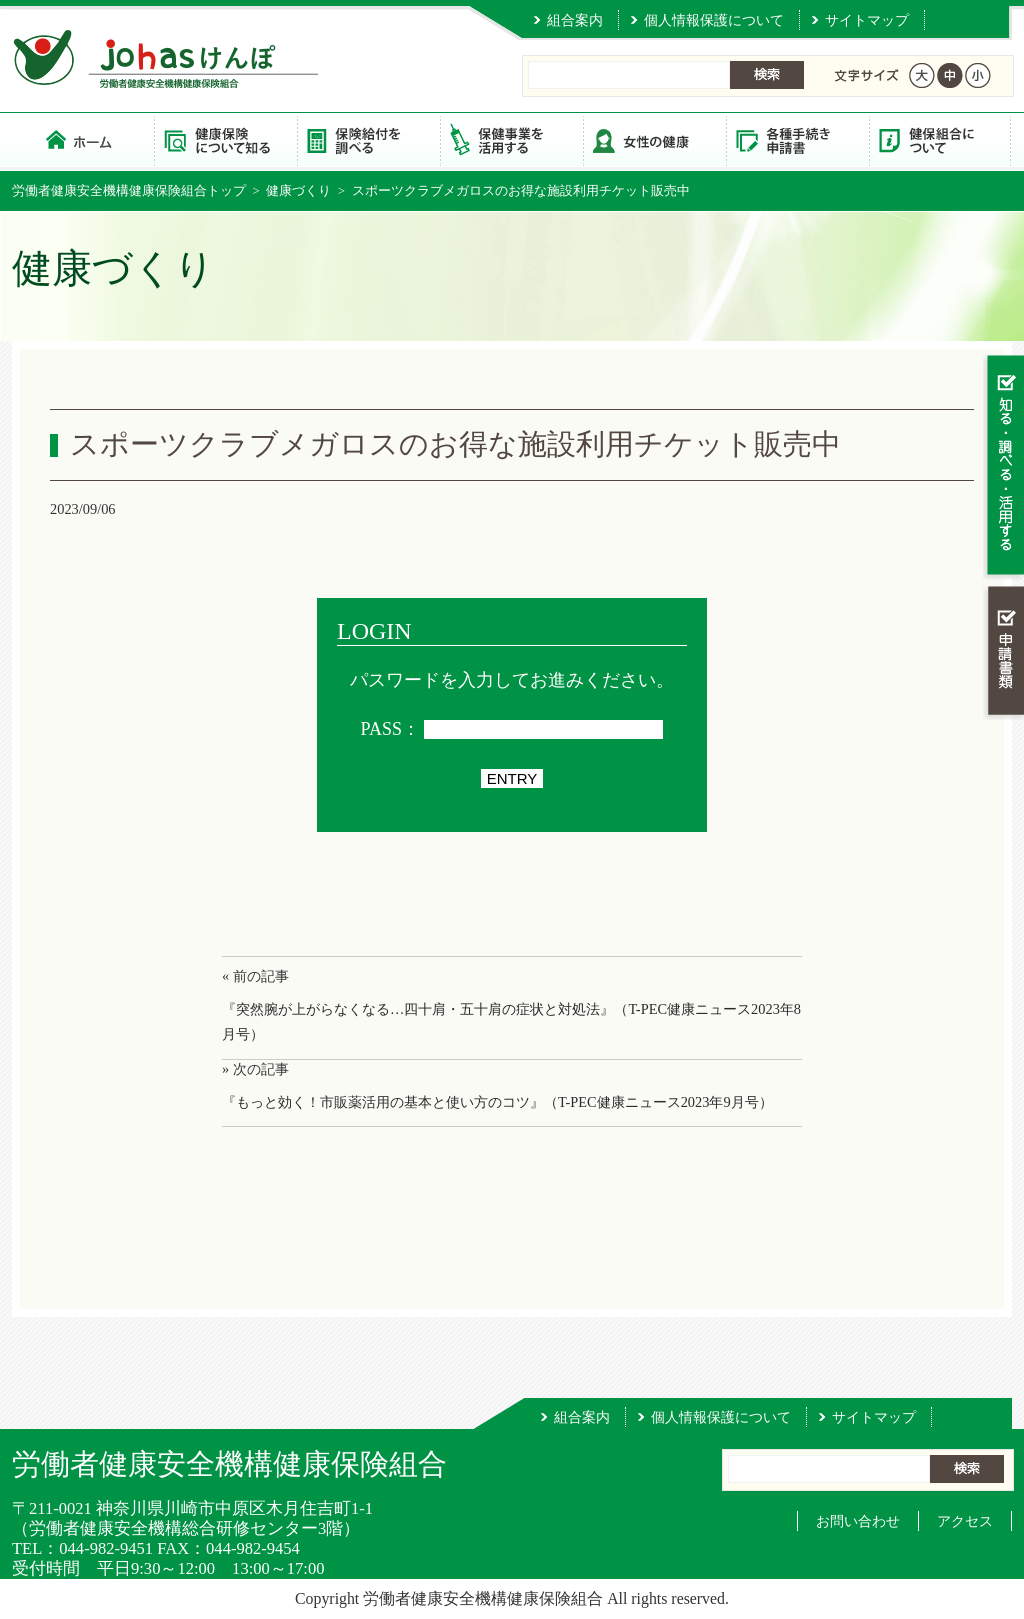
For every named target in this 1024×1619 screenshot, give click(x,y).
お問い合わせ (858, 1521)
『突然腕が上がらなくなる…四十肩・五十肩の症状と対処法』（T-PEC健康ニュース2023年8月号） (511, 1021)
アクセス (965, 1521)
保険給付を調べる (368, 139)
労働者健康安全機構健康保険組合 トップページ (83, 139)
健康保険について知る (225, 139)
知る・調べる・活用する (1003, 466)
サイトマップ (867, 20)
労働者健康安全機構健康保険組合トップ (129, 190)
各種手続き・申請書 (797, 139)
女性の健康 (654, 139)
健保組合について (940, 139)
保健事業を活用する (511, 139)
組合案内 (575, 20)
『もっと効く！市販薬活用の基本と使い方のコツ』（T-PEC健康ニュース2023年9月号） (497, 1102)
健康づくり (298, 190)
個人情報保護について (714, 20)
